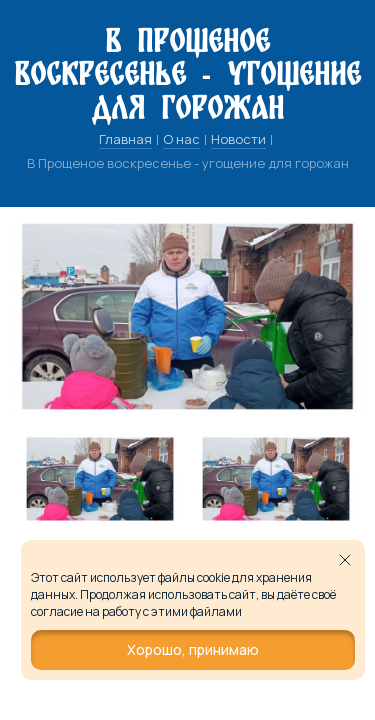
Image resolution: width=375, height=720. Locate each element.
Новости (238, 139)
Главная (125, 139)
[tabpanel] (100, 479)
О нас (181, 139)
